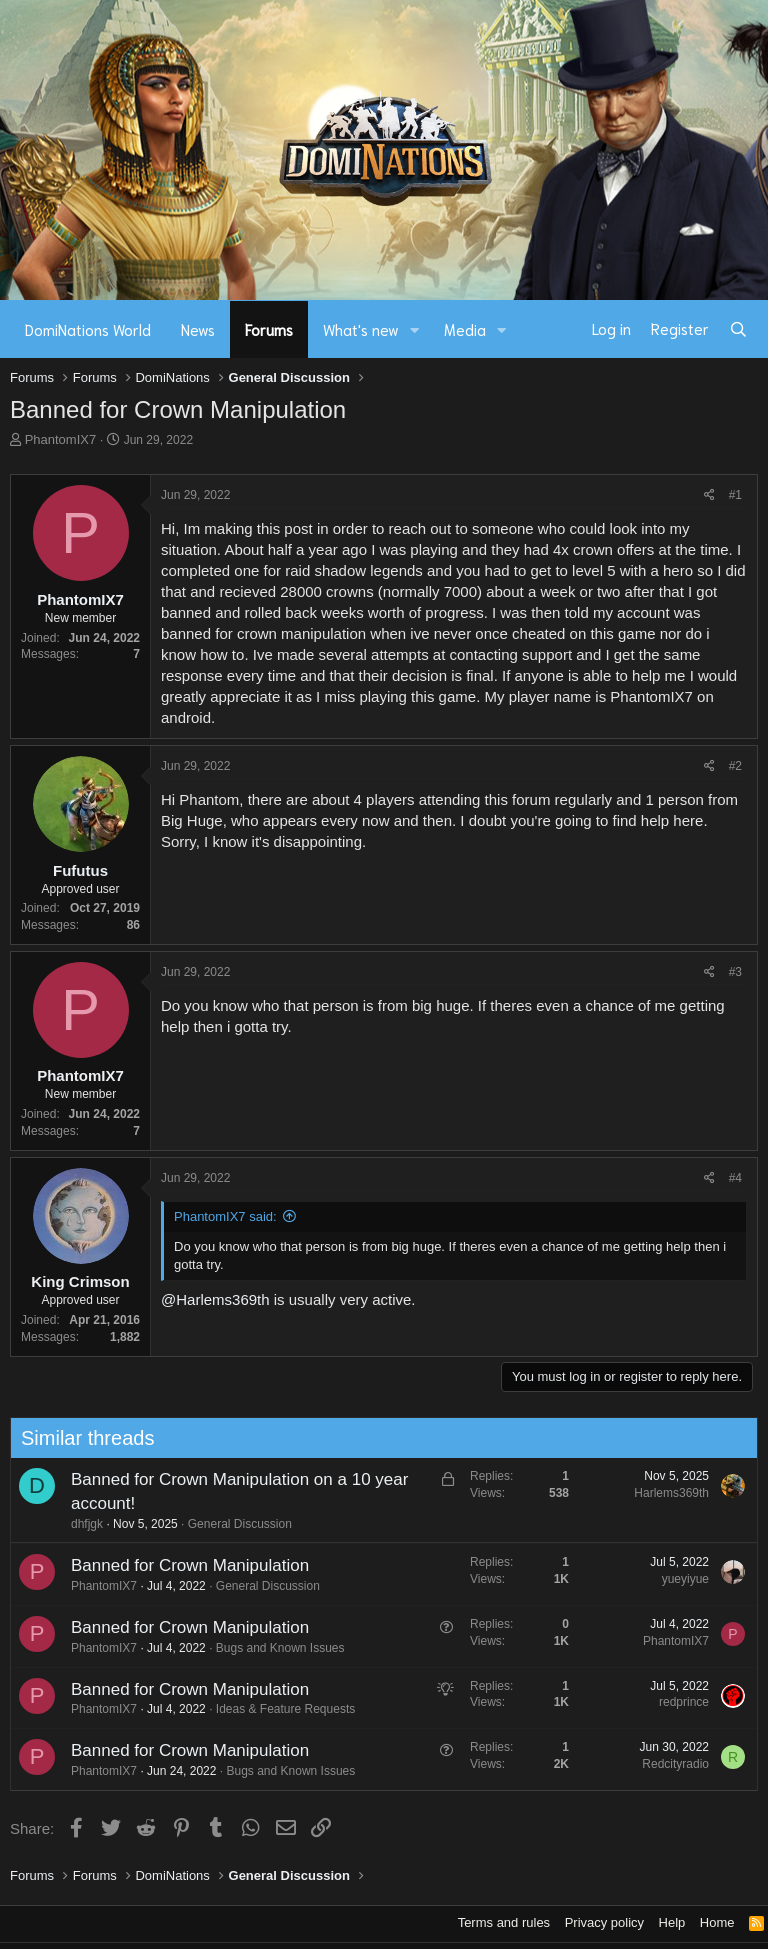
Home (717, 1922)
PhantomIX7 (61, 439)
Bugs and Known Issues (272, 1648)
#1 (735, 495)
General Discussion (232, 1524)
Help (672, 1922)
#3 (735, 972)
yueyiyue (677, 1579)
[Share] (709, 495)
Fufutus (80, 870)
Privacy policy (604, 1922)
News (198, 329)
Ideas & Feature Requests (277, 1709)
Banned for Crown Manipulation (182, 1565)
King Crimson (80, 1281)
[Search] (738, 329)
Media (465, 329)
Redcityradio (668, 1764)
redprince (676, 1702)
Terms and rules (504, 1922)
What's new (361, 329)
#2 (735, 766)
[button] (415, 329)
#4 (735, 1178)
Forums (269, 329)
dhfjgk (79, 1524)
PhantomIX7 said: (225, 1216)
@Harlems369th (215, 1299)
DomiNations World (88, 329)
